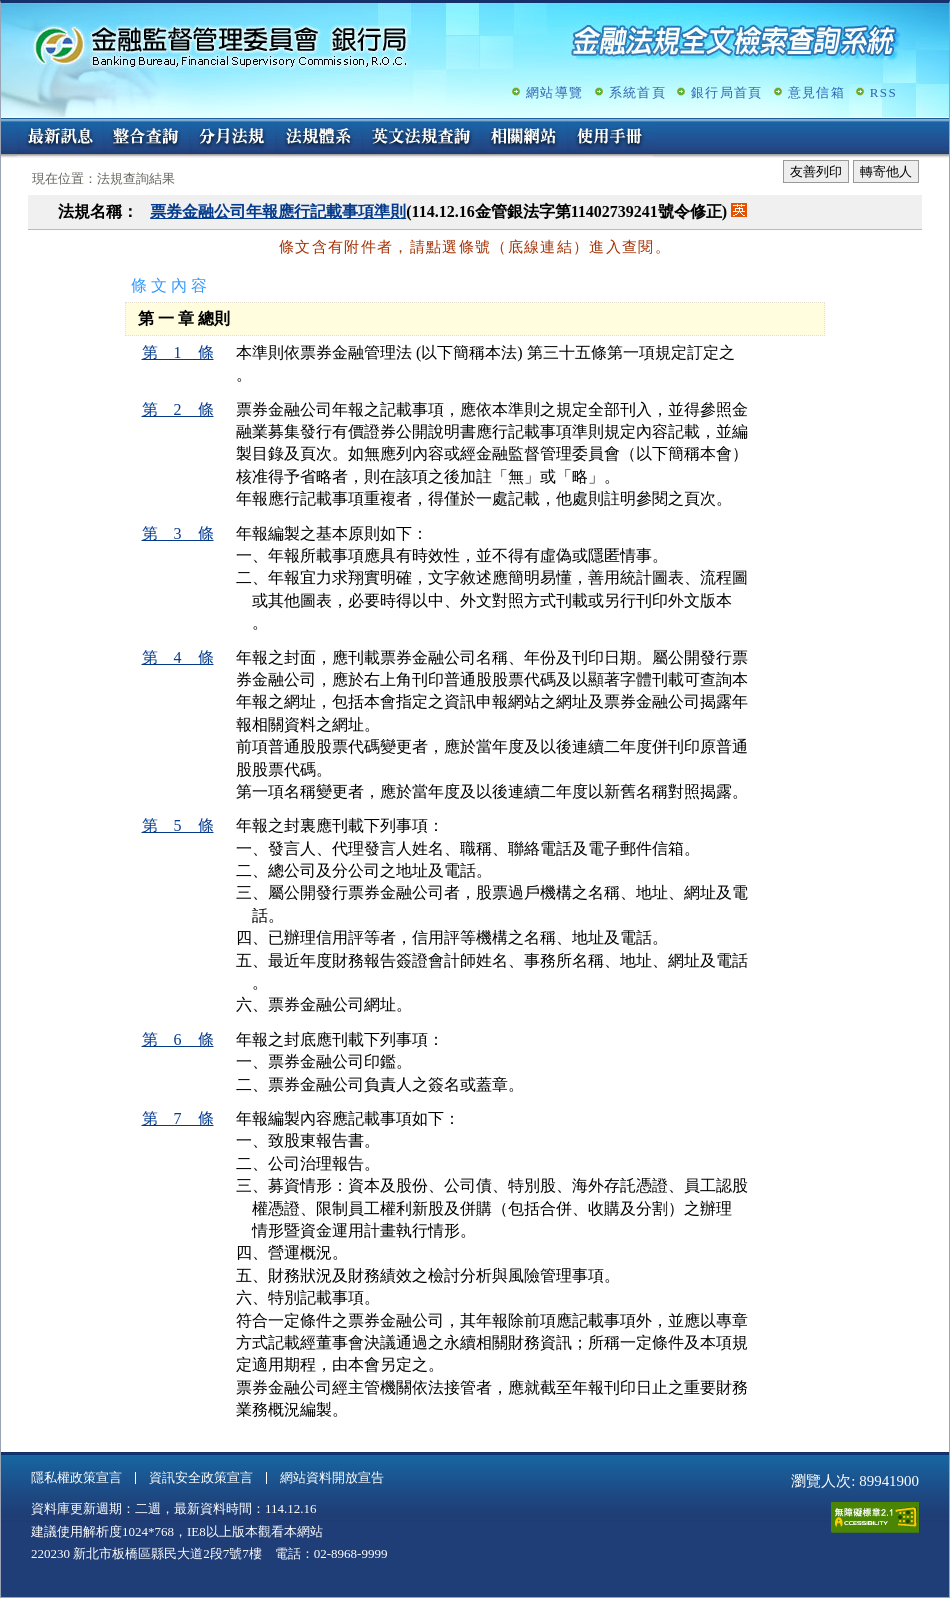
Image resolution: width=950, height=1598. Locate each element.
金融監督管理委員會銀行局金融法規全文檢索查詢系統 (221, 45)
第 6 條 (178, 1039)
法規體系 (318, 138)
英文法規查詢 (421, 138)
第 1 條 (178, 352)
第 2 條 (178, 409)
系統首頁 (637, 92)
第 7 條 (178, 1118)
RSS (883, 92)
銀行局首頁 (727, 92)
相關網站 (524, 138)
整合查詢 (146, 138)
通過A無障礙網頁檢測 (875, 1517)
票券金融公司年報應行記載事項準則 (278, 211)
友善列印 (816, 171)
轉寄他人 (886, 171)
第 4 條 (178, 657)
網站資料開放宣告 (332, 1477)
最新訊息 (60, 138)
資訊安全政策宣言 (201, 1477)
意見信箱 (816, 92)
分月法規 (232, 138)
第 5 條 (178, 825)
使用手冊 (610, 138)
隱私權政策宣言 (76, 1477)
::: (7, 126)
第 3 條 (178, 533)
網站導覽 (554, 92)
